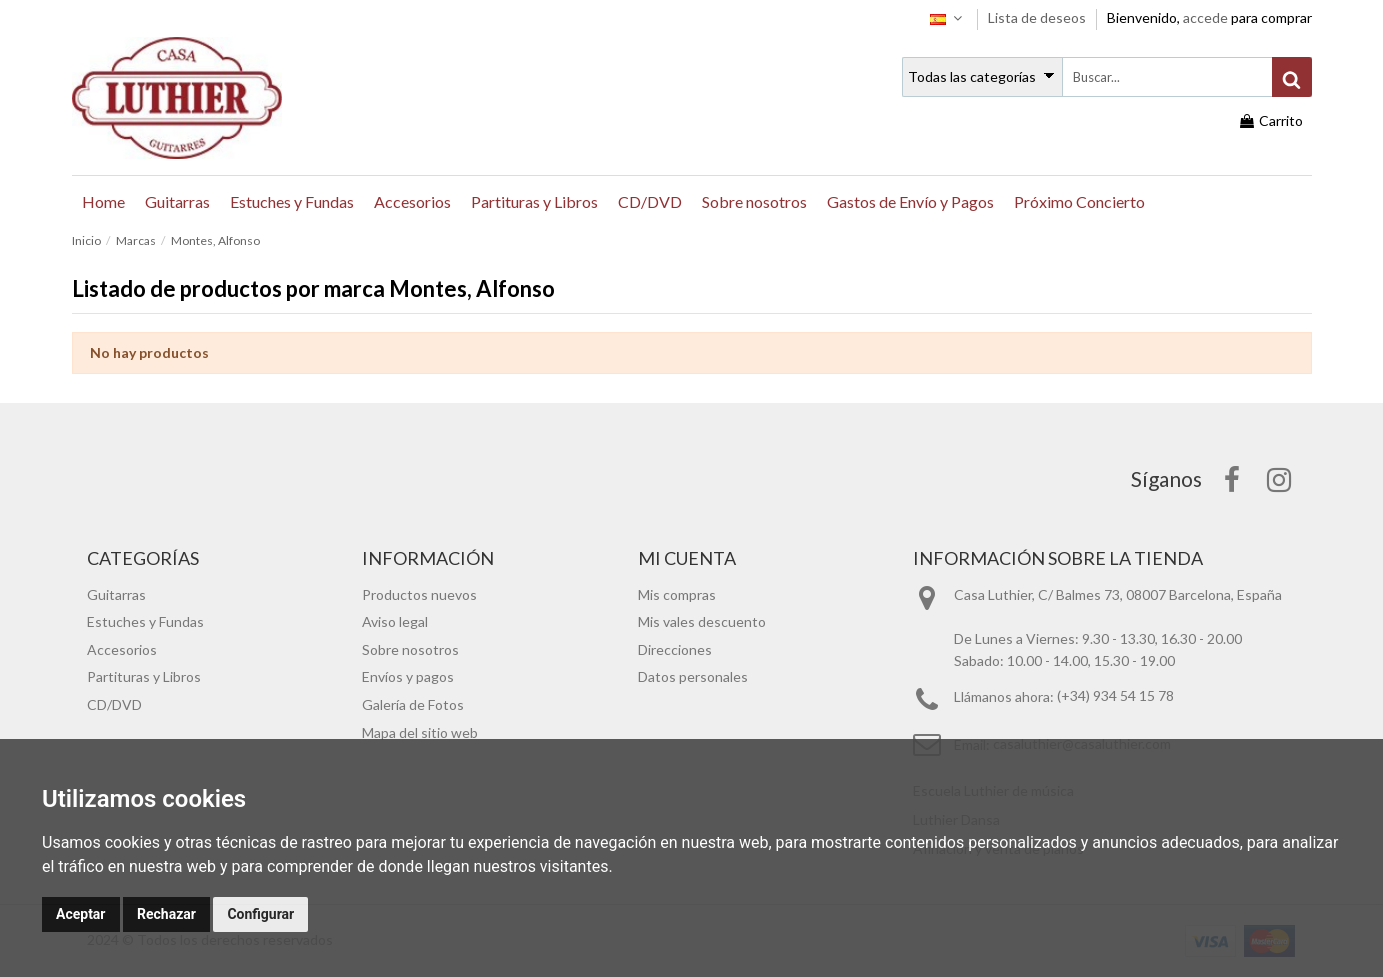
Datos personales (693, 676)
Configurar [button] (260, 914)
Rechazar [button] (166, 914)
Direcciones (675, 649)
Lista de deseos (1038, 17)
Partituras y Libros (144, 676)
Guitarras (116, 594)
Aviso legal (395, 621)
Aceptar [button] (81, 914)
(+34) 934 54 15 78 (1115, 696)
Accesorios (122, 649)
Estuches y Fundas (145, 621)
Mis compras (677, 594)
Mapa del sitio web (420, 732)
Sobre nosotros (410, 649)
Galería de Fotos (413, 704)
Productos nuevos (419, 594)
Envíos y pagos (408, 676)
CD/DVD (114, 704)
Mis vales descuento (702, 621)
